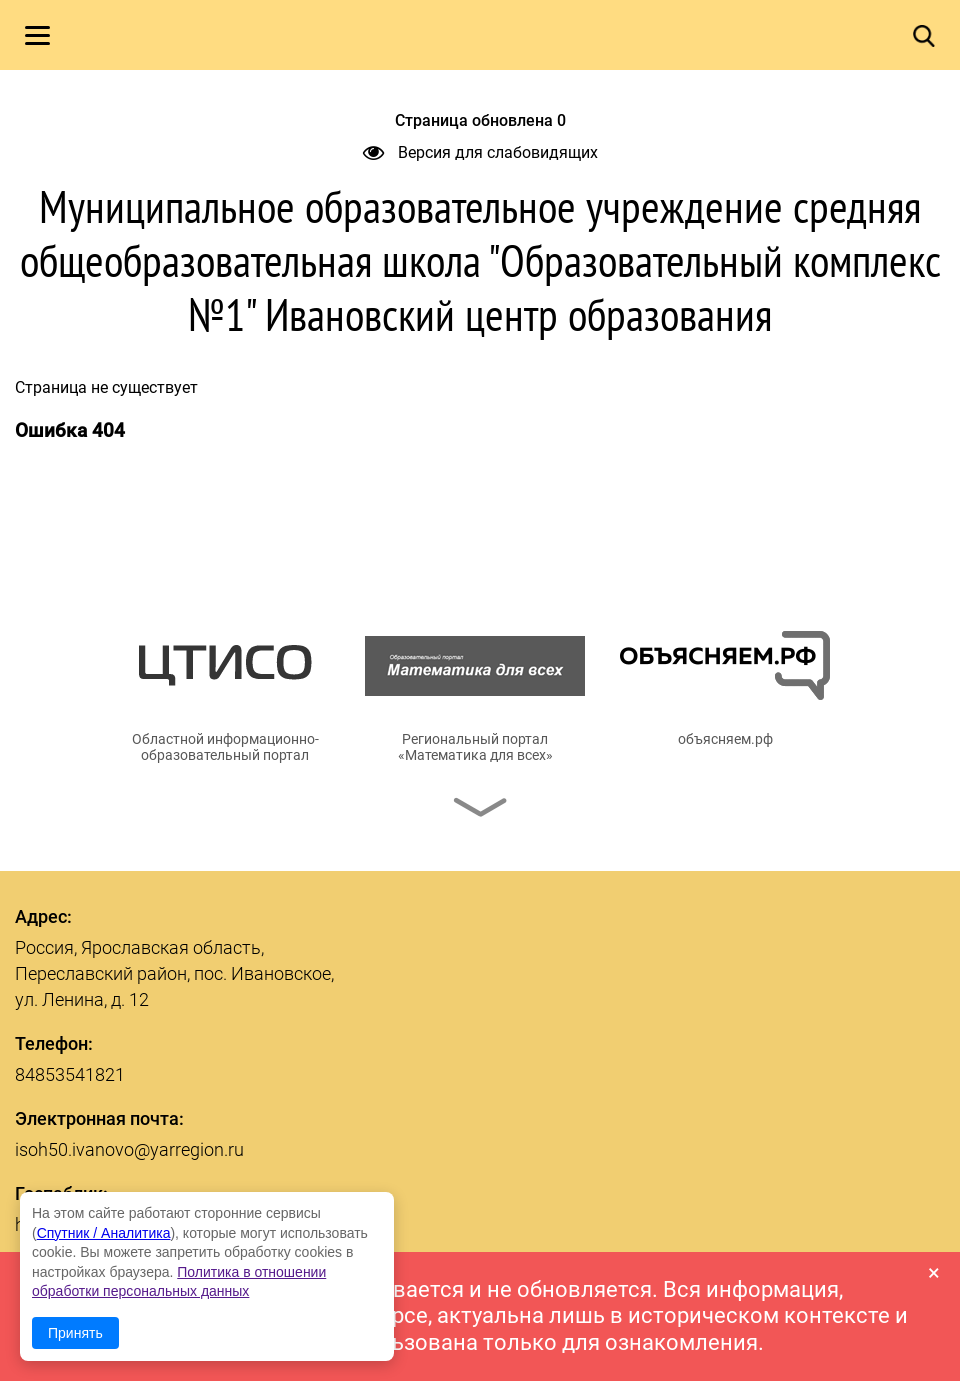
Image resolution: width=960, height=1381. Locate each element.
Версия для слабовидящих (480, 152)
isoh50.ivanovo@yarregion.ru (129, 1149)
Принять (75, 1333)
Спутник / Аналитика (104, 1233)
